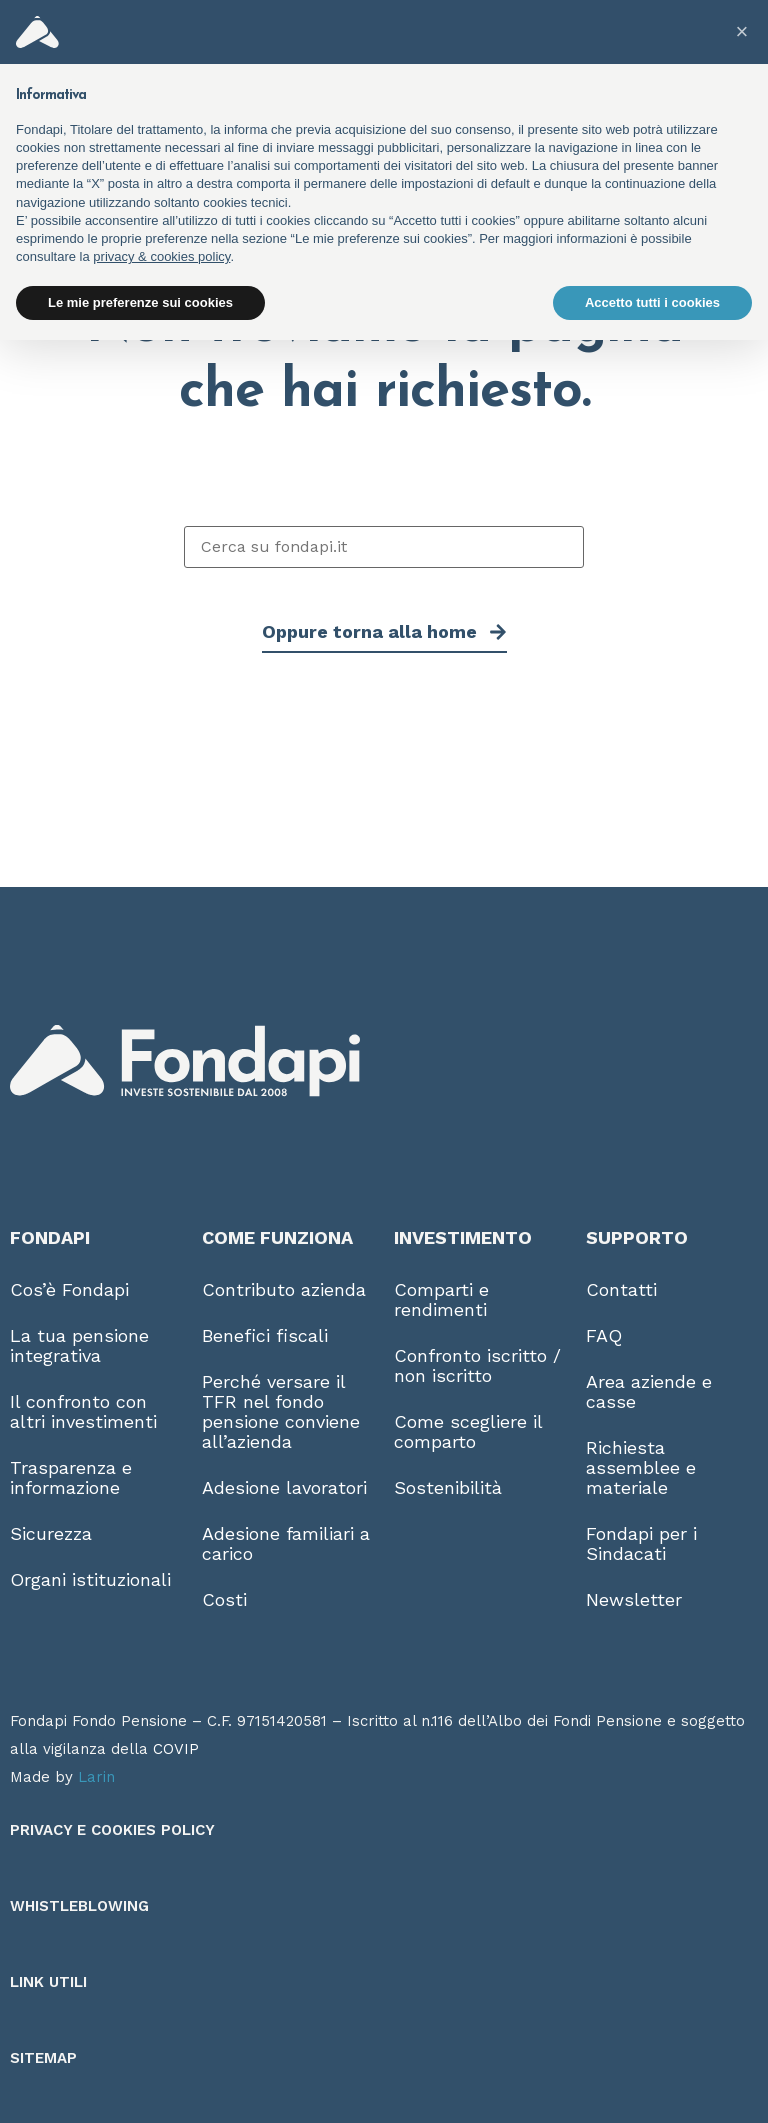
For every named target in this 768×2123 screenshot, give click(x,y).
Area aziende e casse (649, 1391)
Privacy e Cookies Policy (112, 1830)
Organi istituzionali (90, 1579)
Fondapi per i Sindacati (641, 1543)
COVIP (176, 1749)
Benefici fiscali (265, 1335)
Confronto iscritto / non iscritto (477, 1365)
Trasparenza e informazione (71, 1477)
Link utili (48, 1982)
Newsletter (634, 1599)
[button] (742, 32)
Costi (224, 1599)
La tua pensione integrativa (79, 1345)
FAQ (604, 1335)
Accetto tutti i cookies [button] (652, 302)
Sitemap (43, 2058)
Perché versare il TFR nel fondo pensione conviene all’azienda (281, 1411)
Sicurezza (51, 1533)
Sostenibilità (448, 1487)
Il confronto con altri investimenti (83, 1411)
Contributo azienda (284, 1289)
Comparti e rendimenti (441, 1299)
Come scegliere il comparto (468, 1431)
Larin (96, 1777)
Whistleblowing (79, 1906)
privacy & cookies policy (161, 256)
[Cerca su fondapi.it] (384, 547)
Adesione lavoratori (284, 1487)
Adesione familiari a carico (286, 1543)
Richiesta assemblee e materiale (641, 1467)
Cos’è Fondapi (69, 1289)
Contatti (621, 1289)
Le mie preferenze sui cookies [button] (140, 302)
